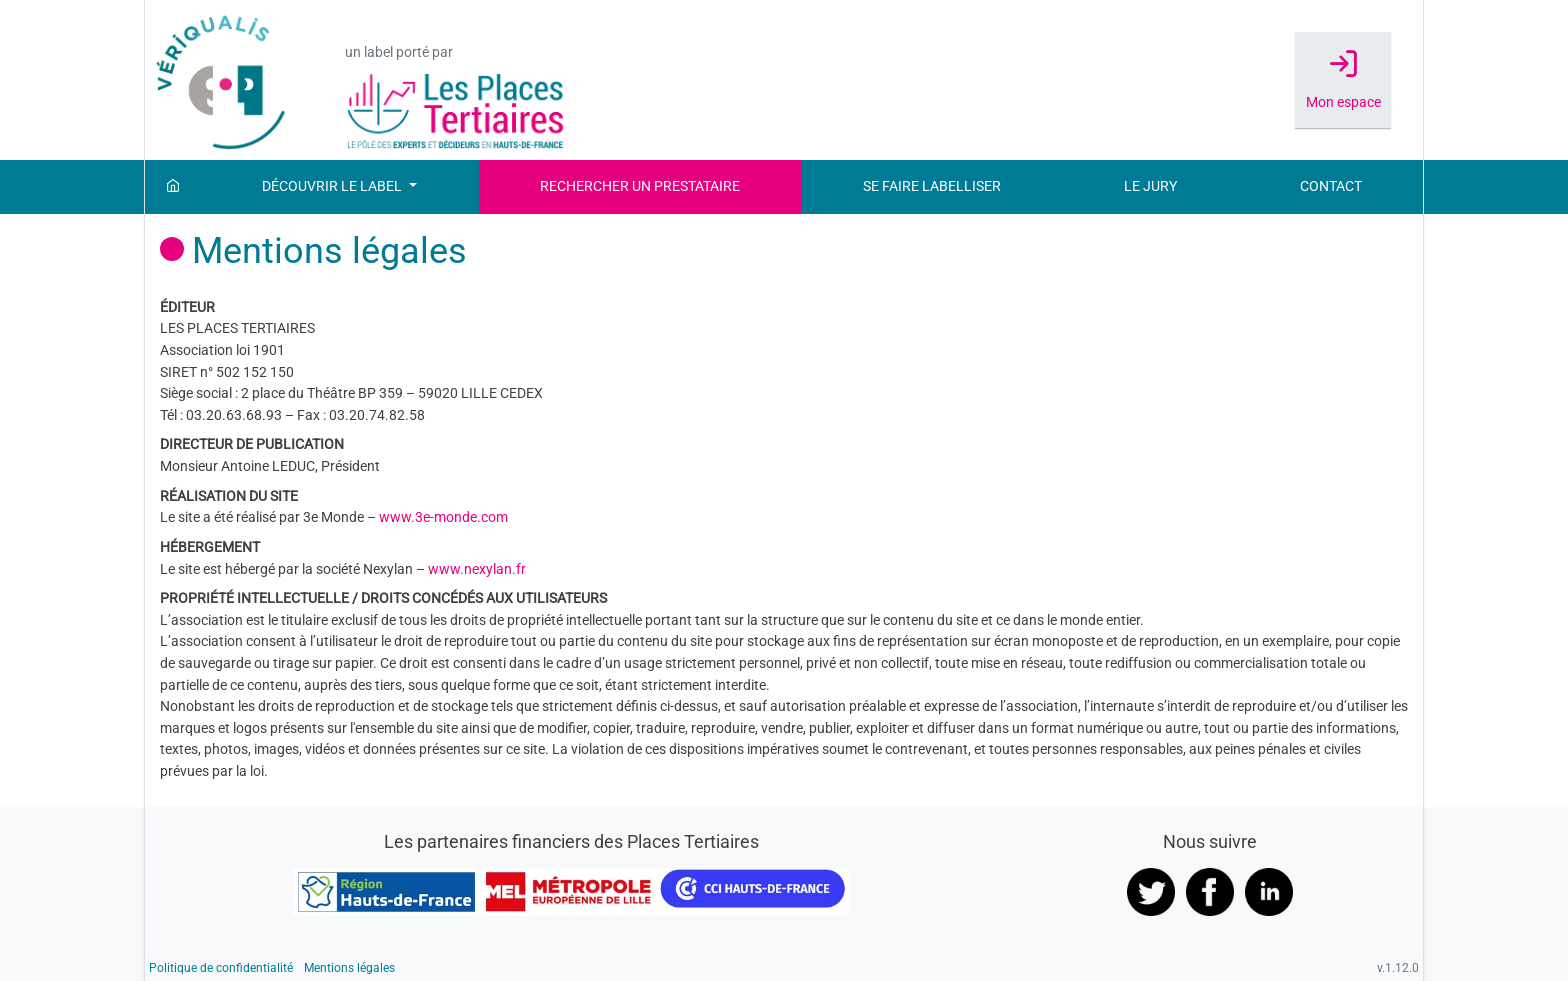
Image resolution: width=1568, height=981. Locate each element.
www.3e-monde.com (443, 517)
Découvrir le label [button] (333, 186)
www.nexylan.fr (477, 569)
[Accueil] (173, 187)
